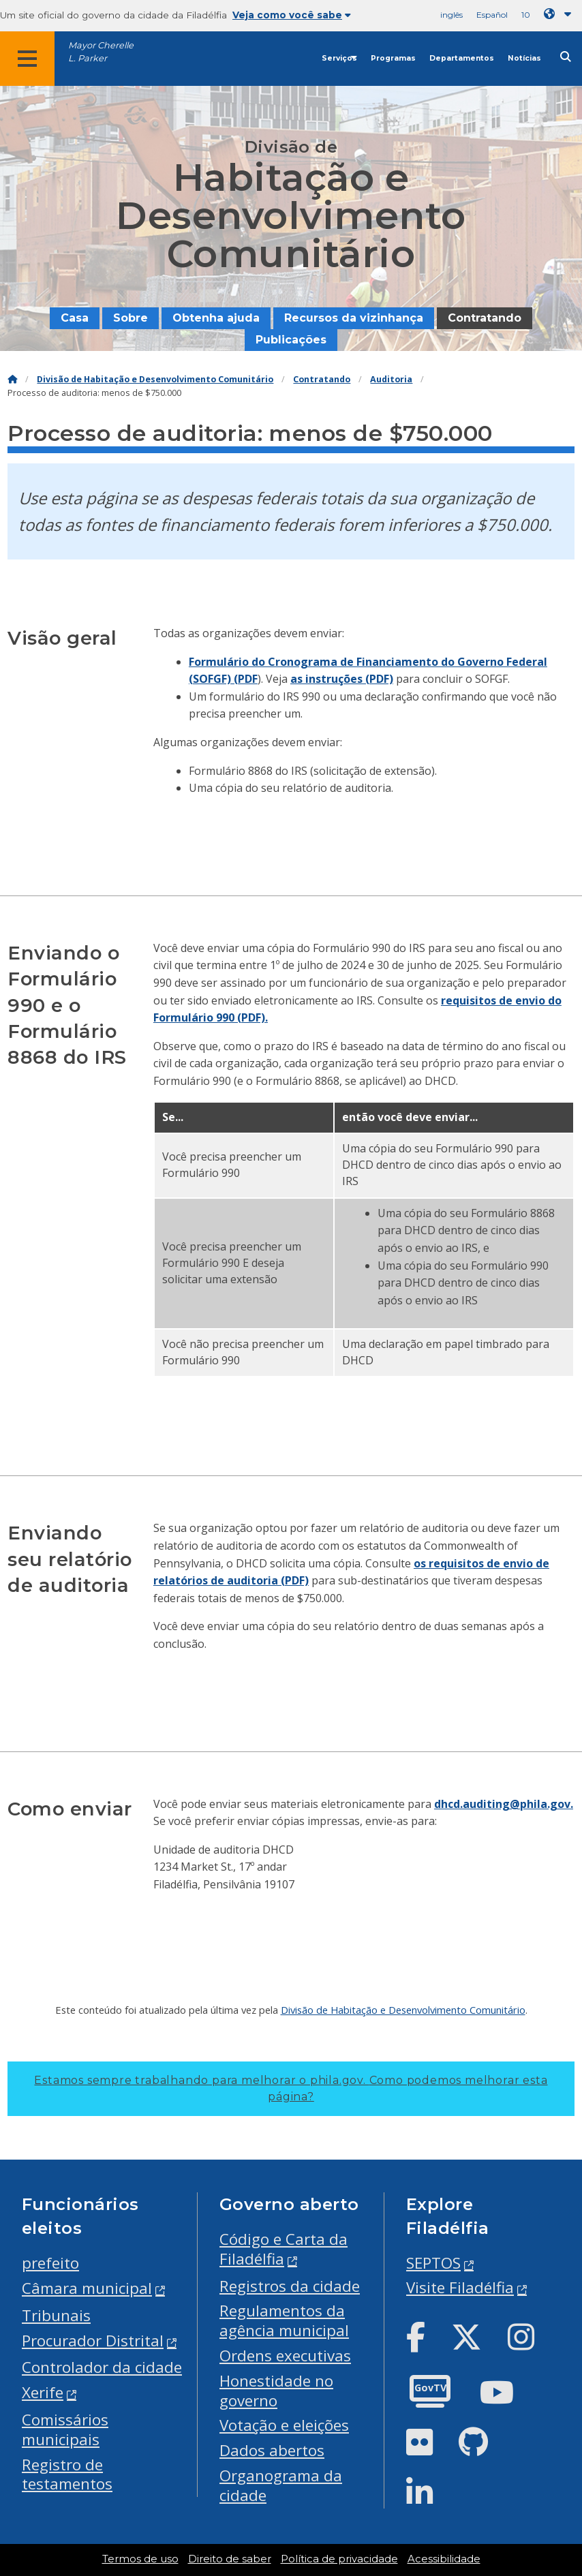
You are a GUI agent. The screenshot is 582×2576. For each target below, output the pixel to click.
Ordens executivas (285, 2355)
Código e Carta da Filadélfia (283, 2248)
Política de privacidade (339, 2559)
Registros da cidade (289, 2286)
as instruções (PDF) (341, 678)
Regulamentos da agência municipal (284, 2320)
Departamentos (461, 58)
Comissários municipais (65, 2429)
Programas (393, 58)
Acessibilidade (444, 2559)
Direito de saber (229, 2559)
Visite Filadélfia (460, 2287)
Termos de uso (140, 2559)
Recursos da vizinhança (353, 317)
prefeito (50, 2262)
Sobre (130, 317)
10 (525, 15)
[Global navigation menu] (27, 58)
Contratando (484, 317)
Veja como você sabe (291, 15)
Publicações (291, 339)
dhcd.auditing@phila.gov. (503, 1803)
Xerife (42, 2392)
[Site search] (565, 57)
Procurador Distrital (93, 2340)
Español (492, 15)
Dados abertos (271, 2450)
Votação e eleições (284, 2425)
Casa (75, 317)
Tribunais (56, 2315)
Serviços (339, 58)
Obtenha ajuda (216, 317)
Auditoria (391, 379)
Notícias (524, 58)
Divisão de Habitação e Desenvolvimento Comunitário (155, 379)
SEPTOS (433, 2262)
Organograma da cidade (280, 2485)
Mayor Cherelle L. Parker (101, 51)
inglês (451, 15)
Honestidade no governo (276, 2390)
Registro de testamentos (67, 2474)
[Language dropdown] (560, 14)
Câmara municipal (87, 2288)
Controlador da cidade (102, 2367)
